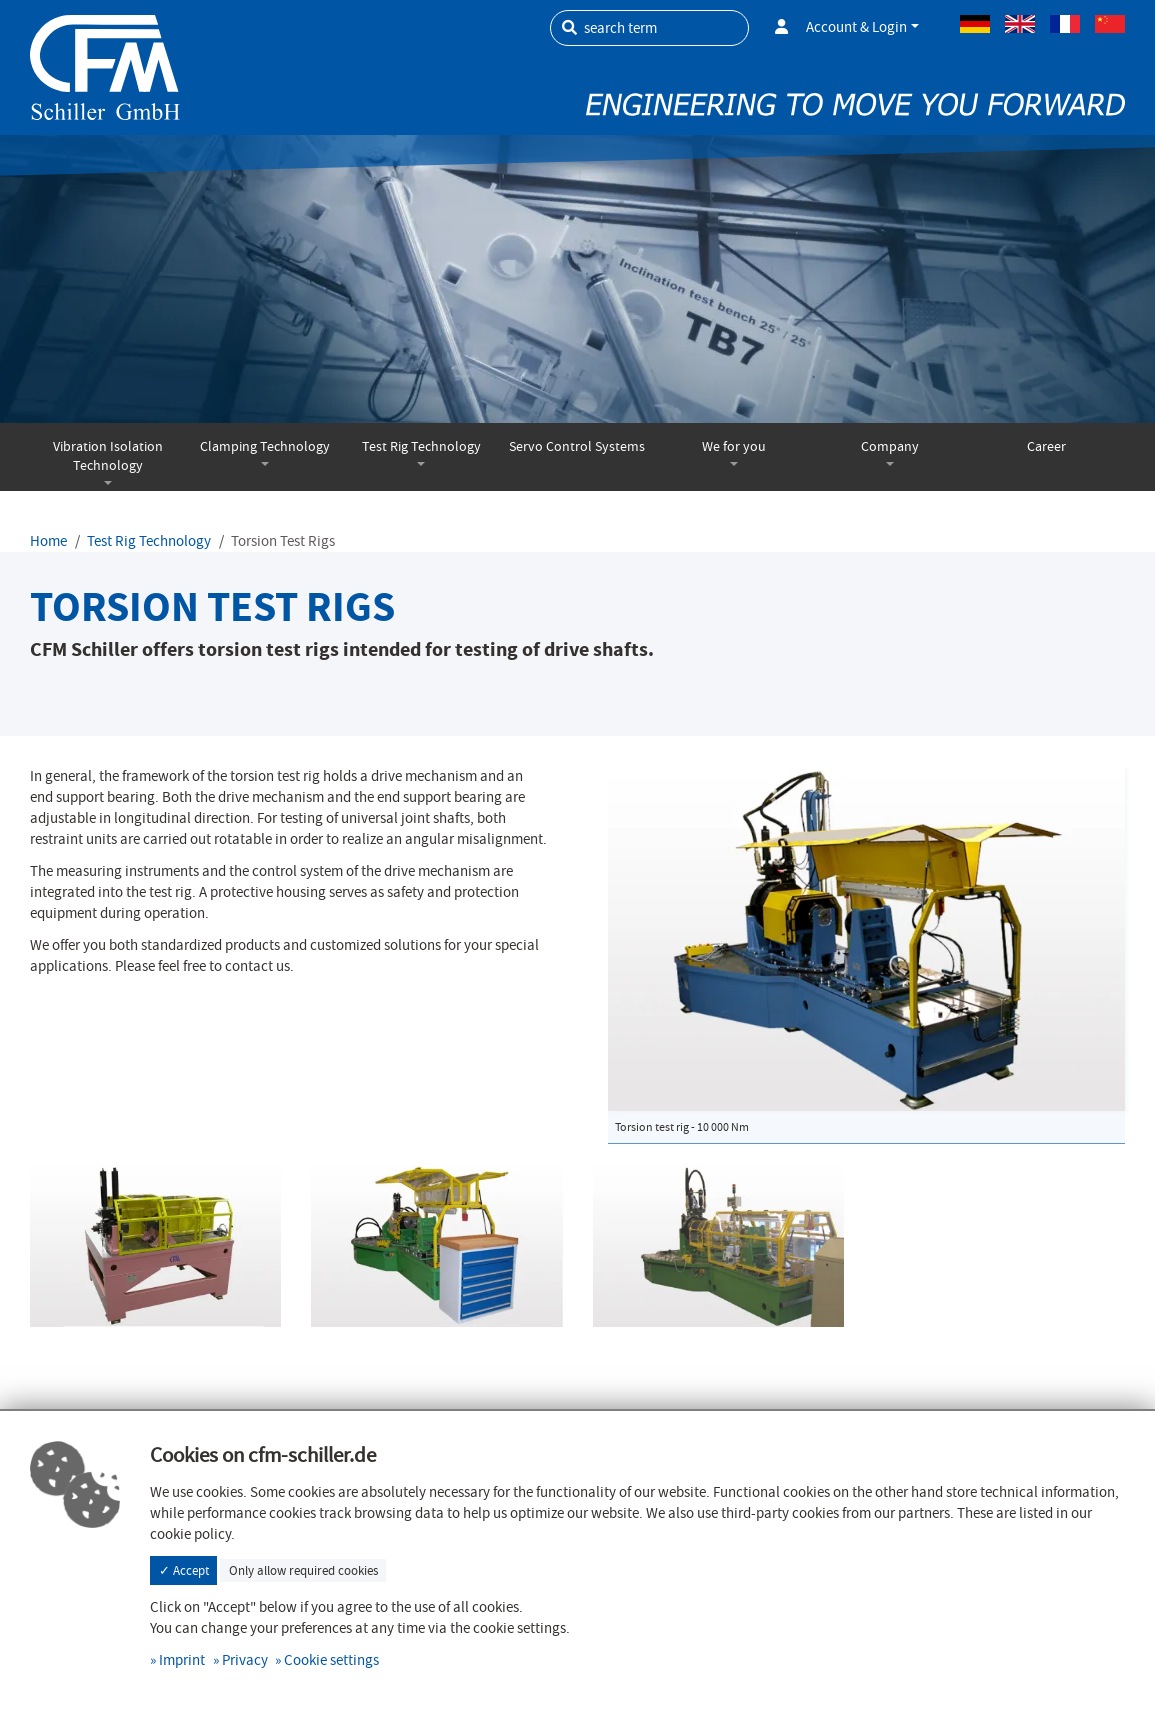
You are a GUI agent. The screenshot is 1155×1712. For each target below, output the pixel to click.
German (975, 24)
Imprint (182, 1660)
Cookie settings (331, 1660)
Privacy (245, 1660)
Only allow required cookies (303, 1570)
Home (48, 541)
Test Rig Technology (421, 446)
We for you (734, 446)
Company (890, 446)
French (1065, 24)
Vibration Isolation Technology (108, 456)
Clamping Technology (265, 446)
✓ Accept (184, 1570)
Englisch (1020, 24)
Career (1046, 446)
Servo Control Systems (577, 446)
